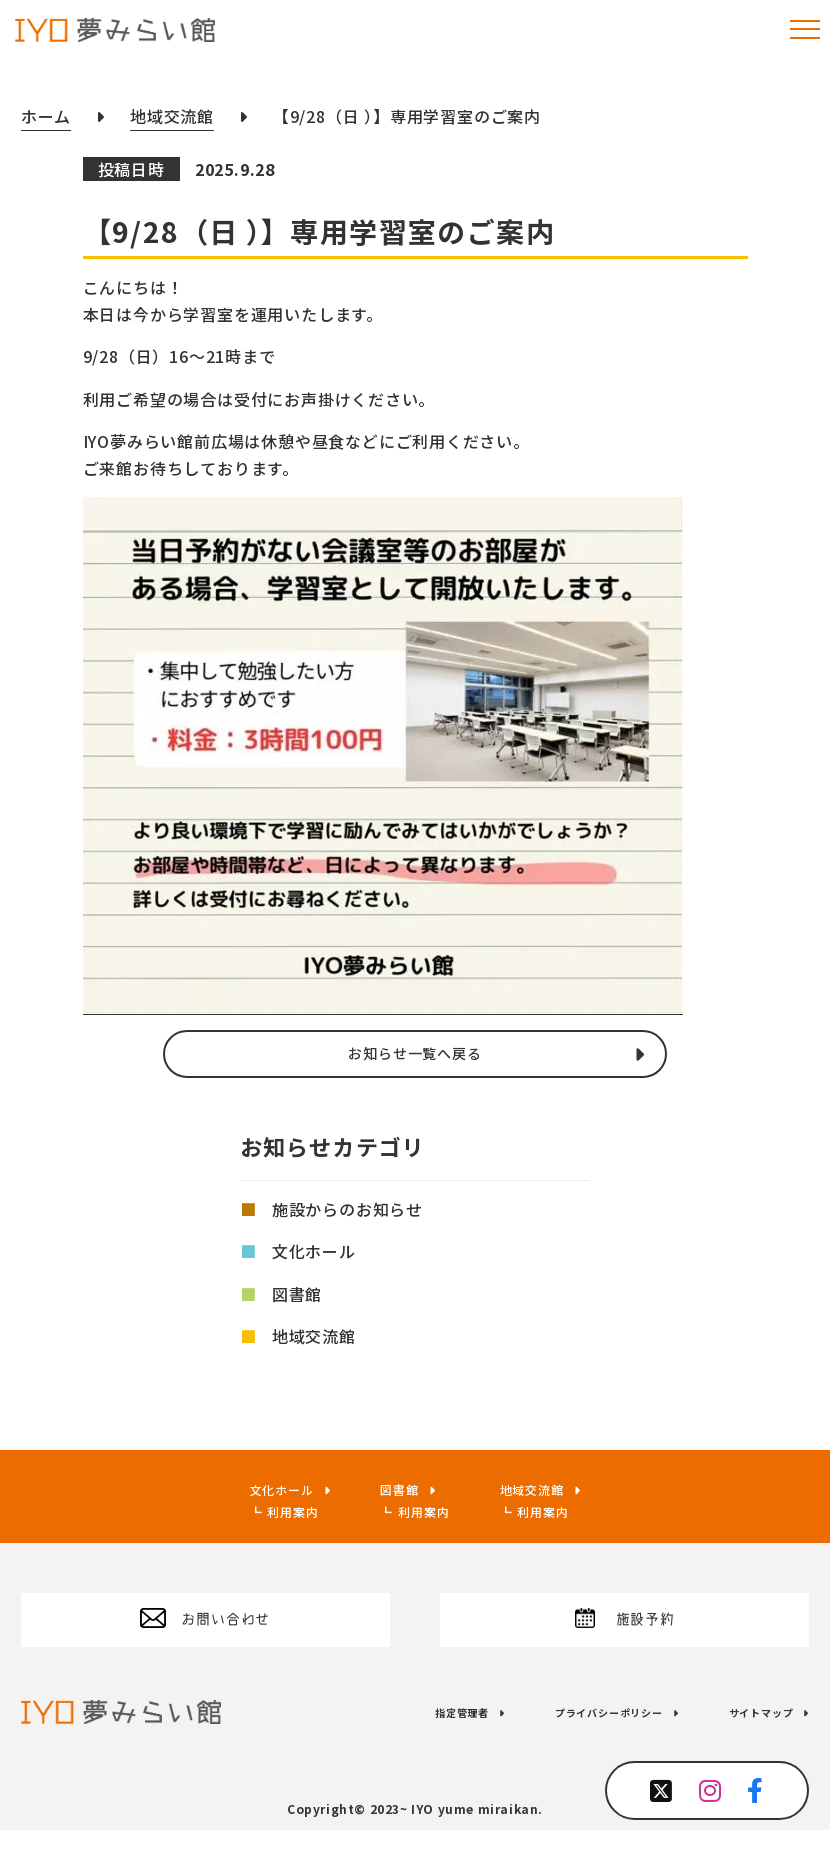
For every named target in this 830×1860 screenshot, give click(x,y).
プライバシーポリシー (561, 1741)
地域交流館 (314, 1339)
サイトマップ (747, 1741)
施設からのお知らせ (347, 1213)
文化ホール (314, 1255)
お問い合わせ (225, 1637)
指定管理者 (382, 1741)
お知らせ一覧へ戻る (414, 1055)
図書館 (297, 1297)
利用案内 (270, 1515)
